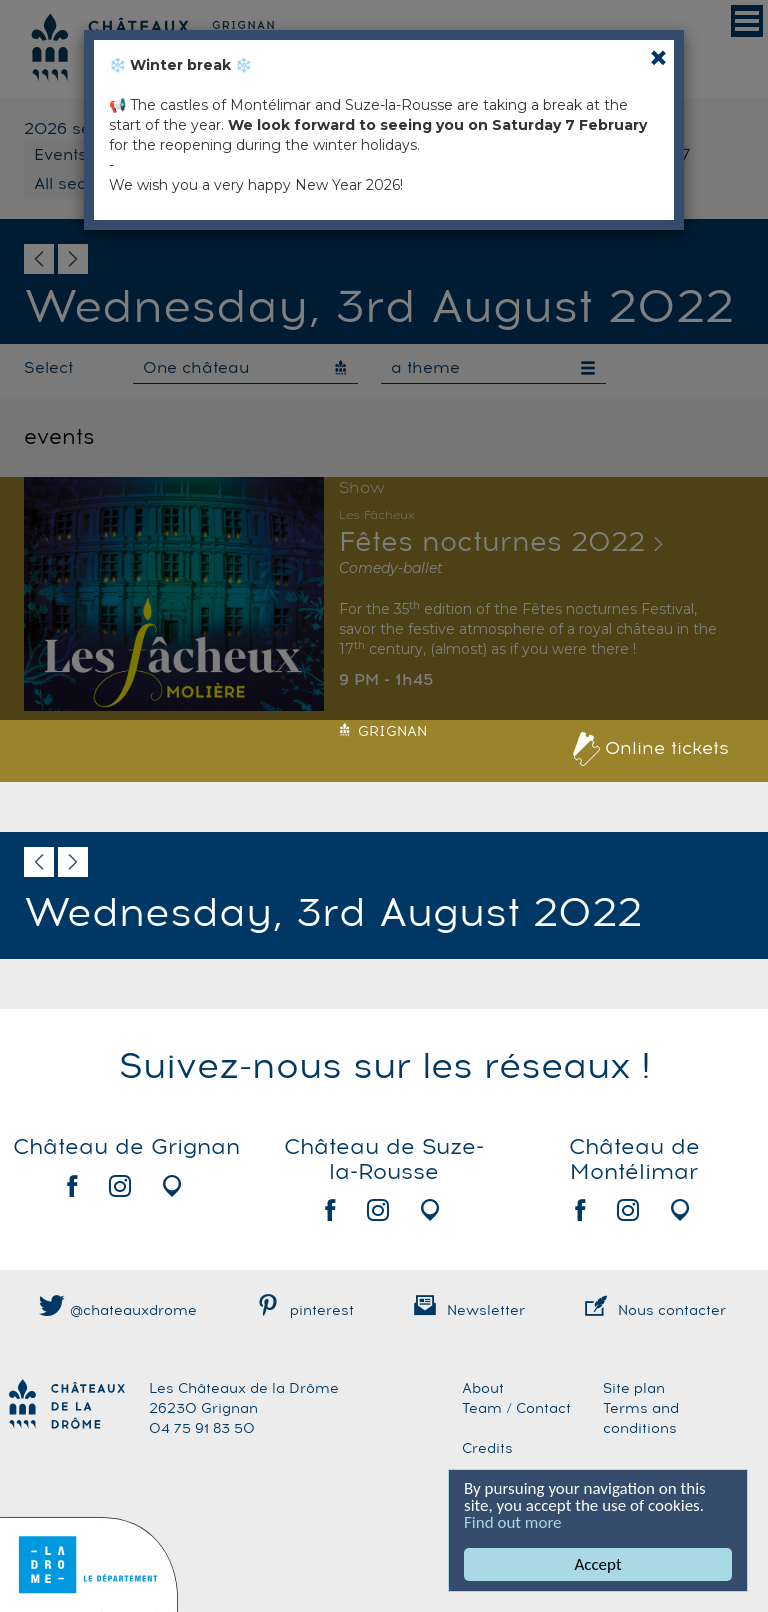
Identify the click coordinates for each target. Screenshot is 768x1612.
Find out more (513, 1522)
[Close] (658, 57)
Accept (597, 1564)
